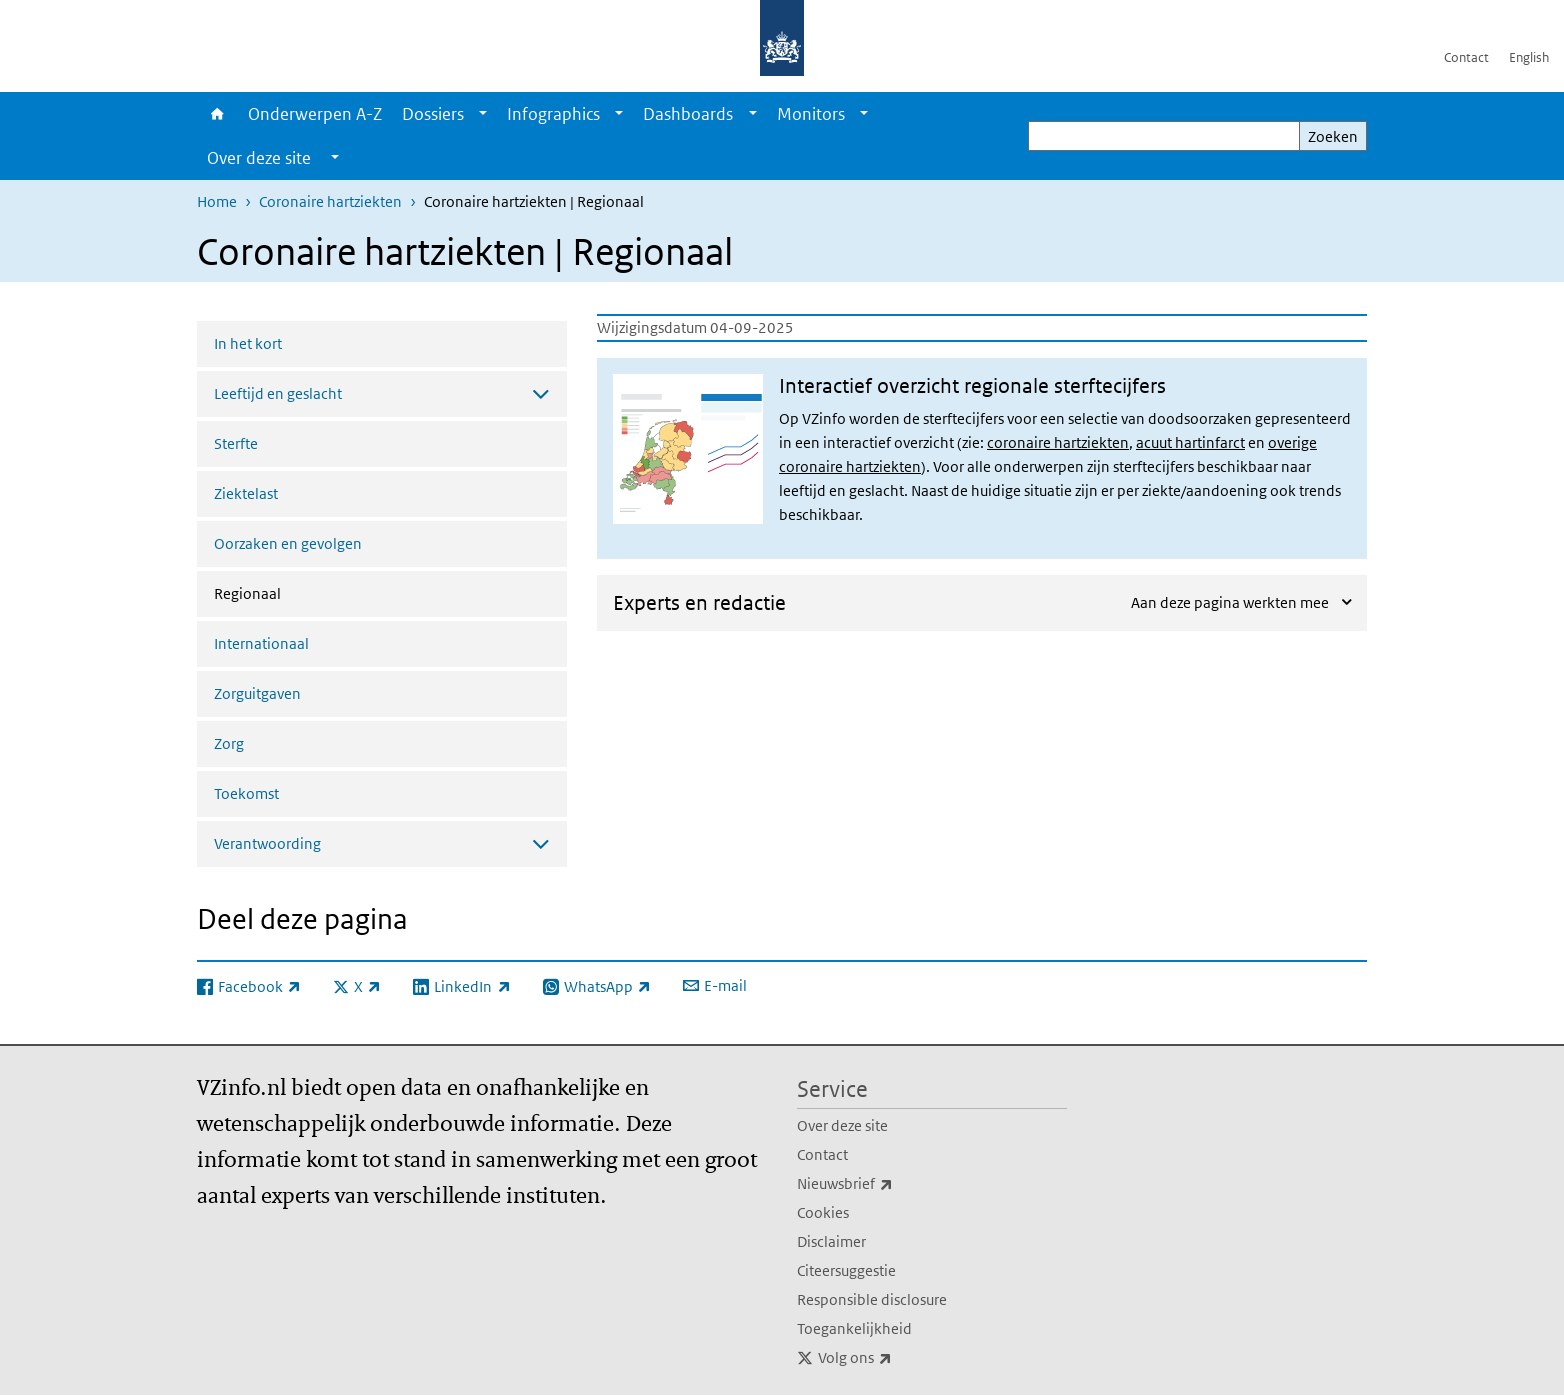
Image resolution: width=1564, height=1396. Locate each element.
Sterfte (236, 443)
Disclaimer (831, 1241)
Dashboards (688, 114)
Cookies (823, 1212)
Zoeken (1333, 136)
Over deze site (842, 1125)
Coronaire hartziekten (330, 201)
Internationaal (261, 643)
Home (217, 114)
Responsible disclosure (872, 1299)
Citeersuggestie (846, 1270)
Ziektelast (246, 493)
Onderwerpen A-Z (315, 114)
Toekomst (246, 793)
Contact (1466, 57)
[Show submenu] (483, 114)
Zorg (229, 743)
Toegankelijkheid (854, 1328)
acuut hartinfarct (1190, 442)
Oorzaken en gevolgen (288, 543)
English (1529, 57)
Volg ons (899, 1358)
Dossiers (433, 114)
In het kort (248, 343)
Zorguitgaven (257, 693)
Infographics (553, 114)
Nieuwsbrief (889, 1184)
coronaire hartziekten (1058, 442)
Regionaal (300, 592)
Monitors (811, 114)
